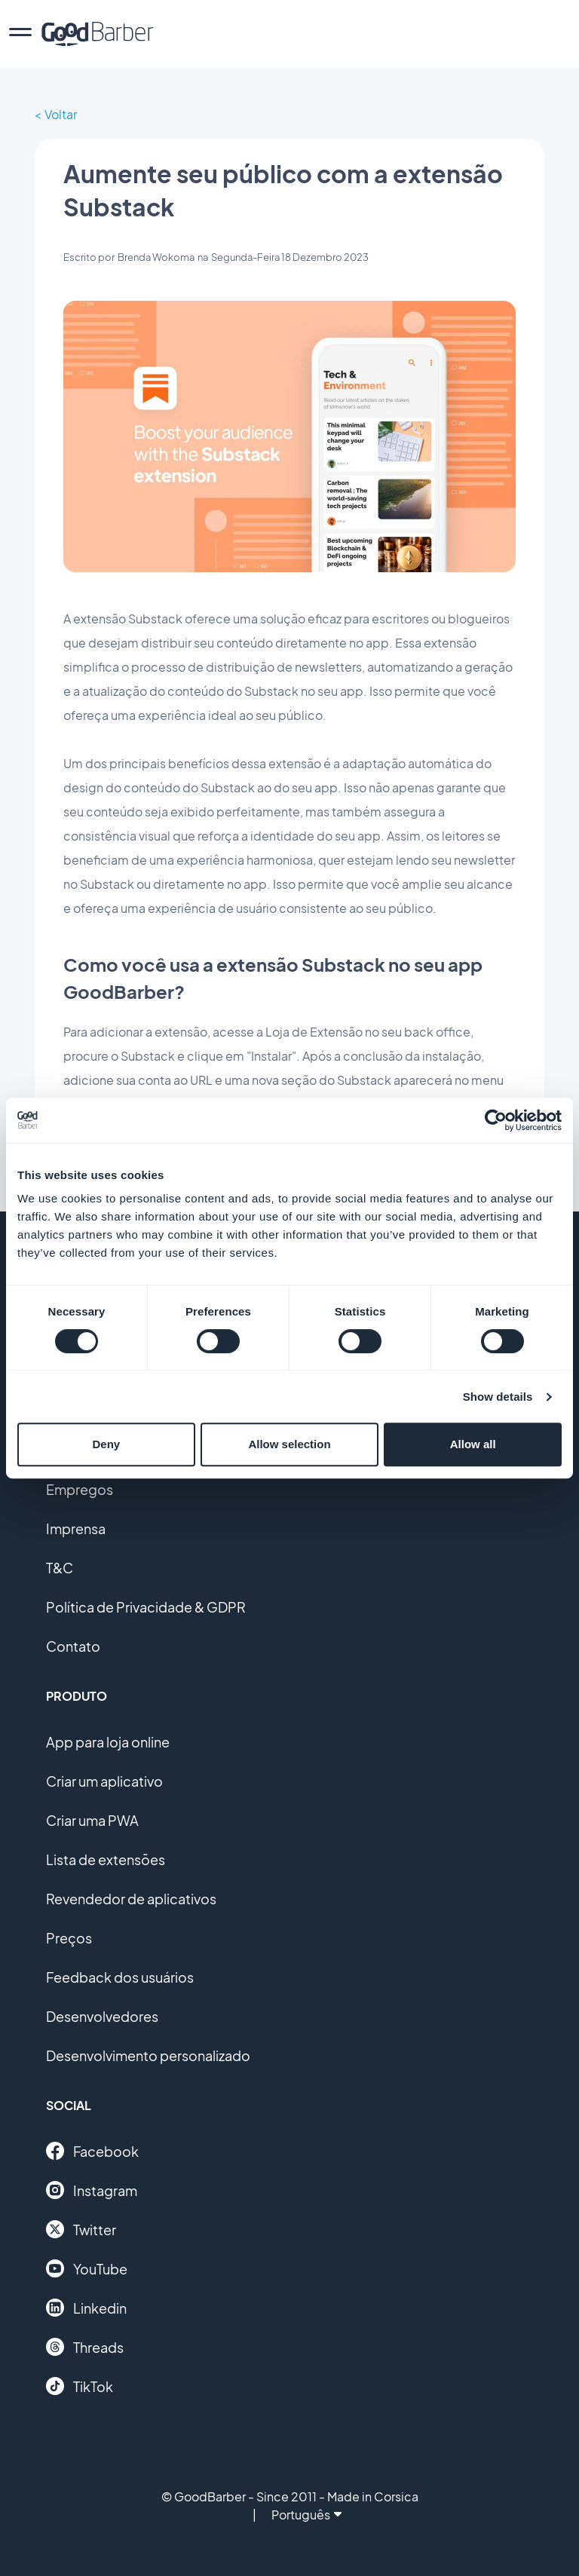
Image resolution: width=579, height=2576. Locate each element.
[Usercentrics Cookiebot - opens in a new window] (496, 1120)
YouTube (86, 2268)
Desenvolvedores (102, 2016)
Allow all (473, 1444)
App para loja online (108, 1742)
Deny (106, 1444)
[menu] (20, 34)
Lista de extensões (105, 1859)
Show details (498, 1396)
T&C (59, 1567)
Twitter (81, 2229)
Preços (69, 1938)
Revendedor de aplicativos (131, 1898)
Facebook (92, 2151)
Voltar (60, 114)
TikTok (79, 2386)
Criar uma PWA (92, 1820)
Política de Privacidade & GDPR (146, 1607)
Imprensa (76, 1528)
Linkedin (86, 2308)
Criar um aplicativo (104, 1781)
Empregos (79, 1489)
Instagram (91, 2190)
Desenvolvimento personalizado (148, 2055)
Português (306, 2514)
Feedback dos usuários (120, 1977)
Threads (85, 2347)
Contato (73, 1646)
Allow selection (289, 1444)
